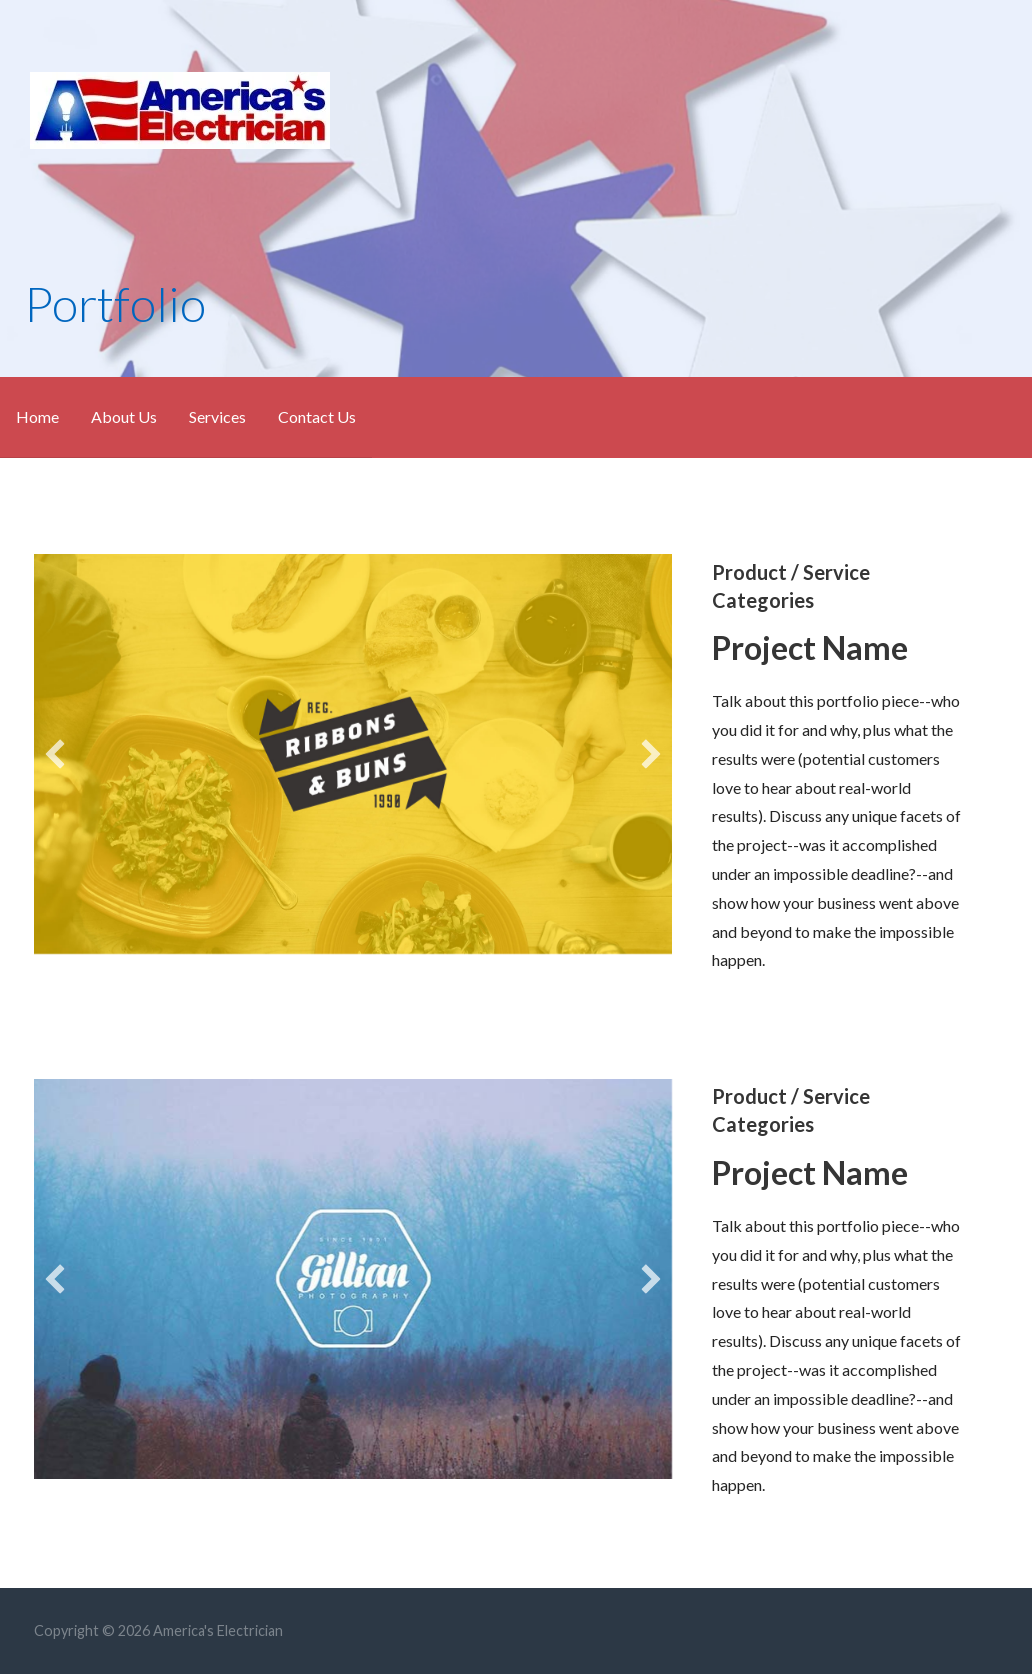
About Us (124, 416)
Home (37, 416)
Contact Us (317, 416)
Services (217, 416)
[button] (55, 754)
